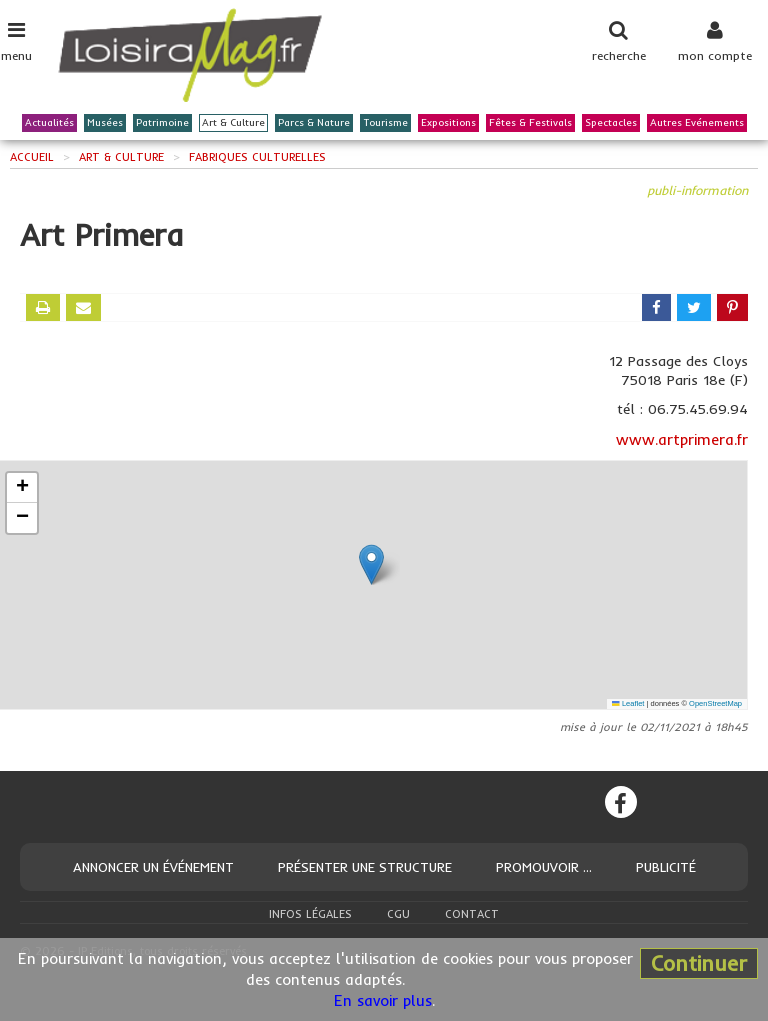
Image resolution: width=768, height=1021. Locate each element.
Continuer (699, 963)
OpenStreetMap (715, 703)
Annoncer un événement (153, 867)
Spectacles (611, 122)
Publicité (666, 867)
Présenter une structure (365, 867)
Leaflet (628, 703)
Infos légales (310, 914)
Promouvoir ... (544, 867)
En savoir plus (383, 1000)
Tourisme (385, 122)
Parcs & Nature (314, 122)
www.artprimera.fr (682, 439)
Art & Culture (233, 122)
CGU (398, 914)
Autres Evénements (697, 122)
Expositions (448, 122)
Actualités (49, 122)
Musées (105, 122)
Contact (472, 914)
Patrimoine (162, 122)
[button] (371, 564)
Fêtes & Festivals (530, 122)
